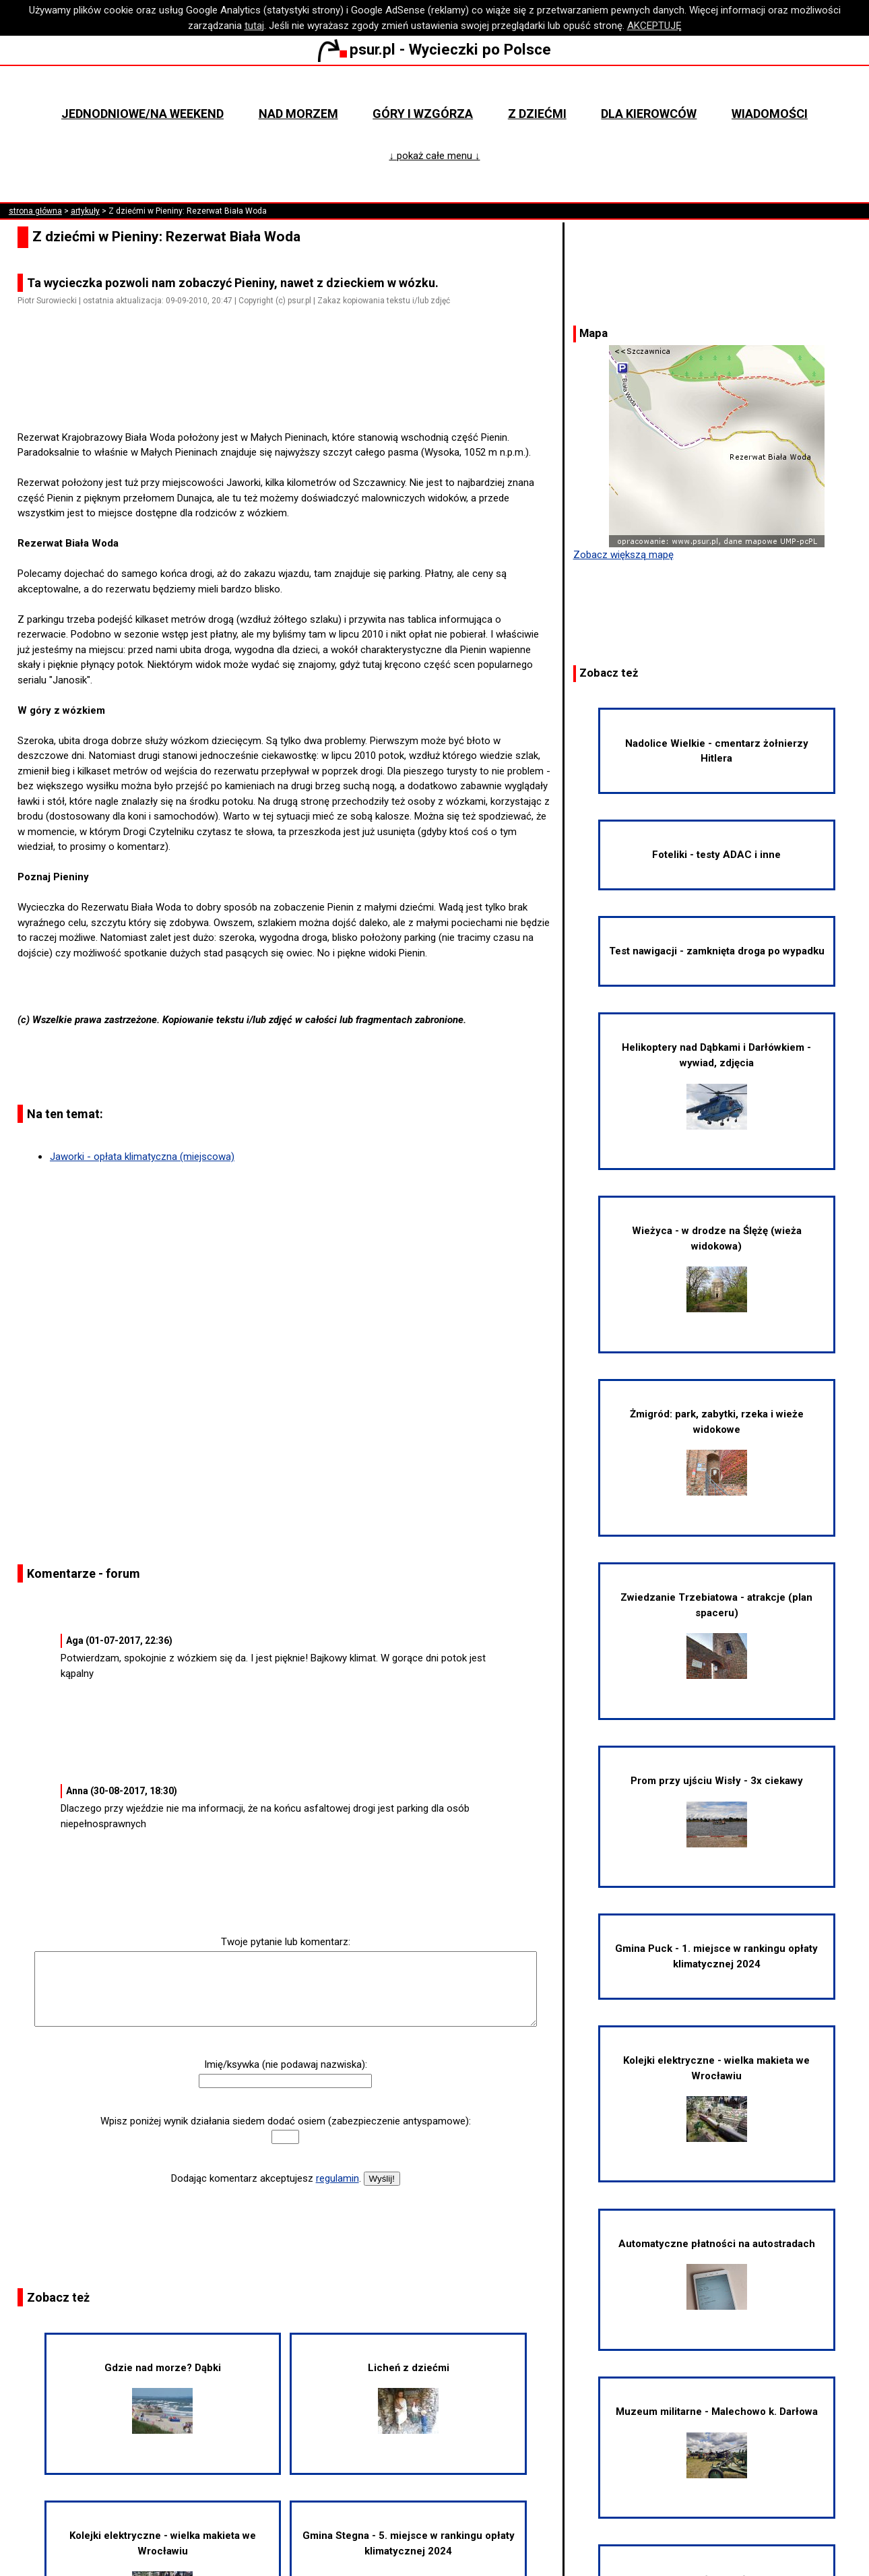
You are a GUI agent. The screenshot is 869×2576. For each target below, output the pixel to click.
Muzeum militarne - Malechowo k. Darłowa (717, 2441)
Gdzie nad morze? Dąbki (162, 2398)
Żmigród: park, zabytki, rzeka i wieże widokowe (717, 1452)
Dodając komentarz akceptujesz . (266, 2178)
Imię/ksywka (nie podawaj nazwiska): (285, 2064)
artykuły (85, 211)
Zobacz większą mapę (623, 555)
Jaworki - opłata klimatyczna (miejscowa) (142, 1157)
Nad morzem (298, 113)
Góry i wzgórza (423, 113)
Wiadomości (770, 113)
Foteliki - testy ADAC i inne (716, 855)
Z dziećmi (537, 113)
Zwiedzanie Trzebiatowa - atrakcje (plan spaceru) (716, 1635)
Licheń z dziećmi (408, 2398)
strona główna (35, 211)
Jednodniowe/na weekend (142, 113)
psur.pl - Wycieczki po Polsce (434, 49)
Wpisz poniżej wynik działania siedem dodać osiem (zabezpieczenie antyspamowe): (285, 2121)
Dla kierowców (649, 113)
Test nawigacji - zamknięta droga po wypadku (717, 951)
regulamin (337, 2178)
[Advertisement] (291, 391)
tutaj (254, 26)
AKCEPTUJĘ (654, 26)
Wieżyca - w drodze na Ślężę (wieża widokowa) (717, 1268)
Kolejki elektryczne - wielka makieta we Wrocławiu (716, 2098)
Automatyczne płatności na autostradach (716, 2274)
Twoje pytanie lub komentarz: (285, 1942)
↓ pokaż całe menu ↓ (434, 156)
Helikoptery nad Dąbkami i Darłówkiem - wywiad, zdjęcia (716, 1085)
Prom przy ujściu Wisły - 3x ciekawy (717, 1811)
